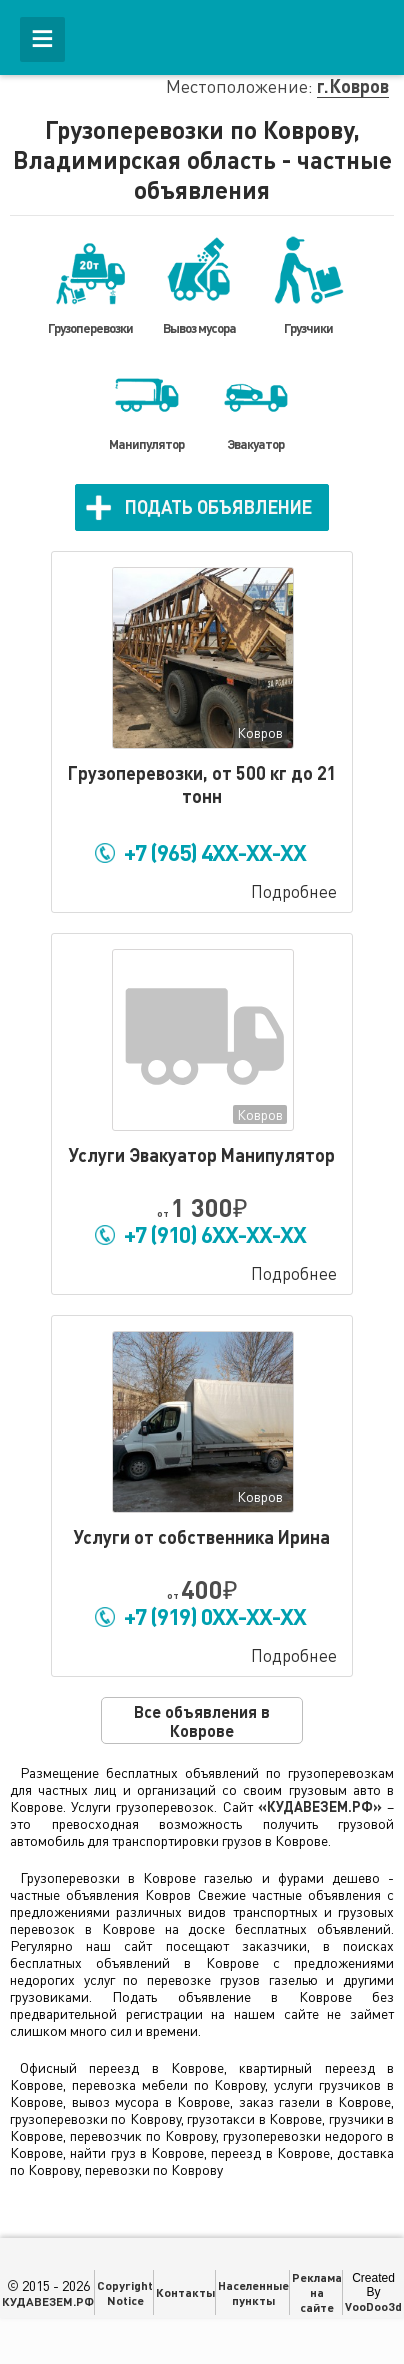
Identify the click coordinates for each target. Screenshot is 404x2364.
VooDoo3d (373, 2306)
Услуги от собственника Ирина (202, 1537)
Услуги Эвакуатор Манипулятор (202, 1155)
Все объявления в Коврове (202, 1721)
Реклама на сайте (317, 2292)
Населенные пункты (253, 2292)
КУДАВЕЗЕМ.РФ (48, 2301)
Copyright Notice (125, 2292)
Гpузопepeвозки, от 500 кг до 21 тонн (202, 784)
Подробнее (294, 891)
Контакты (185, 2292)
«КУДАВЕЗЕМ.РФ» (320, 1806)
